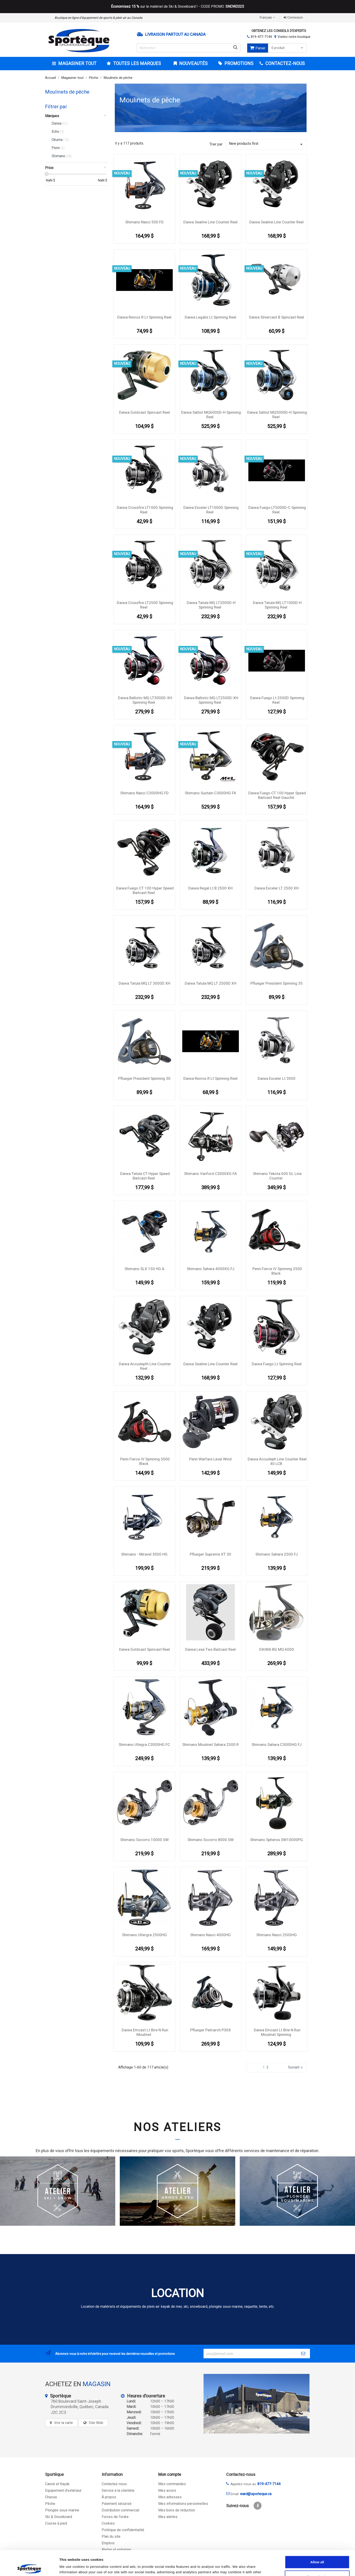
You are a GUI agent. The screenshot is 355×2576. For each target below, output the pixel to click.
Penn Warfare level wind (210, 1459)
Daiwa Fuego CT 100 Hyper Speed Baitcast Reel (145, 890)
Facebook (257, 2506)
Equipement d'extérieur (63, 2490)
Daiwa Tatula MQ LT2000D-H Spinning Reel (211, 604)
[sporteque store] (256, 2403)
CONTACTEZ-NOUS (284, 63)
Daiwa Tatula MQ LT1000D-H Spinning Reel (277, 604)
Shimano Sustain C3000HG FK (210, 793)
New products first (266, 144)
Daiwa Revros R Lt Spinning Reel (144, 317)
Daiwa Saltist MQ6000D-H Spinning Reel (211, 414)
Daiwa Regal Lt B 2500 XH (210, 888)
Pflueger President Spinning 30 (144, 1078)
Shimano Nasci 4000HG (210, 1935)
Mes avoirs (167, 2490)
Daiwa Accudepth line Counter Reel (145, 1366)
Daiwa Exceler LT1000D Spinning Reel (211, 509)
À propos (109, 2497)
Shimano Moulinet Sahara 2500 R (210, 1744)
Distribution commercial (120, 2510)
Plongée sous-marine (62, 2510)
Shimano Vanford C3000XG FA (210, 1173)
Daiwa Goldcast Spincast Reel (144, 412)
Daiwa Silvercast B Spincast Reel (276, 317)
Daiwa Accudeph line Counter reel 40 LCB (277, 1461)
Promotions (238, 63)
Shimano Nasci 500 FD (144, 222)
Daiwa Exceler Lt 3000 (276, 1078)
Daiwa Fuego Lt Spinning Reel (277, 1364)
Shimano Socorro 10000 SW (144, 1839)
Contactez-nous (114, 2484)
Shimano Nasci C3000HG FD (144, 793)
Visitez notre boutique (294, 37)
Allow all (317, 2537)
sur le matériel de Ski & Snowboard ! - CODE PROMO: (177, 7)
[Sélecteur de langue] (268, 17)
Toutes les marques (136, 63)
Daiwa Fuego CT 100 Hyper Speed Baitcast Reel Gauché (277, 795)
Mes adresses (170, 2497)
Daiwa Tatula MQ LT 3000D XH (144, 983)
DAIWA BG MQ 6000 (276, 1649)
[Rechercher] (188, 47)
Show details (237, 2567)
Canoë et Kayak (57, 2484)
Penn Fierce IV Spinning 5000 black (145, 1461)
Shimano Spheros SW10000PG (276, 1839)
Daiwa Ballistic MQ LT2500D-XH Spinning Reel (211, 700)
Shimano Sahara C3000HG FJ (277, 1744)
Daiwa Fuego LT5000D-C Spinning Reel (277, 509)
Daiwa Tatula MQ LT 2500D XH (210, 983)
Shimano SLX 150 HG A (144, 1268)
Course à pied (56, 2523)
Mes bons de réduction (176, 2510)
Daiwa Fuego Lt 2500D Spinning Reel (277, 700)
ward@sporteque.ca (255, 2494)
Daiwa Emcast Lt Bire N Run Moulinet (145, 2032)
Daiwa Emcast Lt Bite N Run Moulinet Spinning (277, 2032)
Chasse (51, 2497)
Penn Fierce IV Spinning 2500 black (277, 1271)
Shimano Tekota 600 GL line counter (277, 1175)
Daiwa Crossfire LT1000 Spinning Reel (145, 509)
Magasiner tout (76, 63)
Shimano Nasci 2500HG (276, 1935)
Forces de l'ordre (115, 2517)
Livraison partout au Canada (175, 34)
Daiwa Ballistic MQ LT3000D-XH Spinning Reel (145, 700)
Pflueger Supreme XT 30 (210, 1554)
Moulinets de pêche (67, 92)
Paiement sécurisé (117, 2503)
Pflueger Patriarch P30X (210, 2030)
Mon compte (169, 2474)
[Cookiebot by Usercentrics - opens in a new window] (29, 2567)
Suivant (296, 2067)
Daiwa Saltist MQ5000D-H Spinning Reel (277, 414)
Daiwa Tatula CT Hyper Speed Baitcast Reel (145, 1175)
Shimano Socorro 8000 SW (210, 1839)
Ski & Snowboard (58, 2517)
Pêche (50, 2503)
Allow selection (317, 2552)
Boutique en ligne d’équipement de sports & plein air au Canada (98, 17)
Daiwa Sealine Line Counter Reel (210, 222)
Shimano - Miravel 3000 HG (144, 1554)
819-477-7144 (261, 37)
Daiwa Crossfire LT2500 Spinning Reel (145, 604)
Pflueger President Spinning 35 (276, 983)
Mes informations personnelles (183, 2503)
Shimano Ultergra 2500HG (144, 1935)
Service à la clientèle (118, 2490)
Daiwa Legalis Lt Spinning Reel (210, 317)
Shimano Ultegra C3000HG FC (144, 1744)
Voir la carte (63, 2423)
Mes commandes (172, 2484)
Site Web (96, 2423)
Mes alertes (168, 2517)
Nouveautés (193, 63)
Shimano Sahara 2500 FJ (276, 1554)
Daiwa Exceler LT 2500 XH (276, 888)
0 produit (287, 48)
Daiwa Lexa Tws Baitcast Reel (210, 1649)
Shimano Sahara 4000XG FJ (210, 1268)
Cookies (108, 2523)
